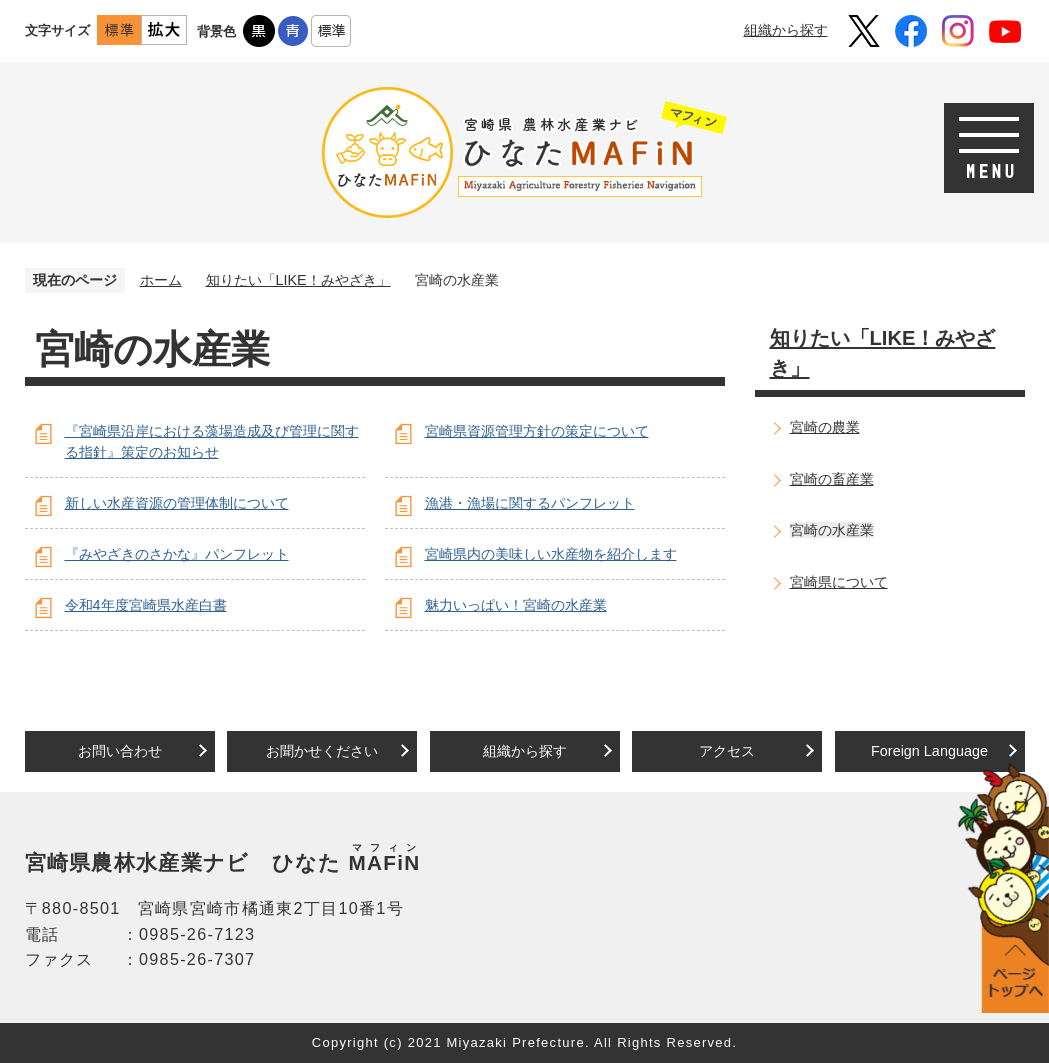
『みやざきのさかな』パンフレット (177, 554)
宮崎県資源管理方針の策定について (537, 431)
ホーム (161, 280)
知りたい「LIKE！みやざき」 (298, 280)
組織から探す (786, 30)
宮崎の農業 (825, 427)
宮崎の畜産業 (832, 479)
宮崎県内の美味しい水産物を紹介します (551, 554)
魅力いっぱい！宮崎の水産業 (516, 605)
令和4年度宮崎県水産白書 (146, 605)
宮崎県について (839, 582)
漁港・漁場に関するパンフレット (530, 503)
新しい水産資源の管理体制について (177, 503)
